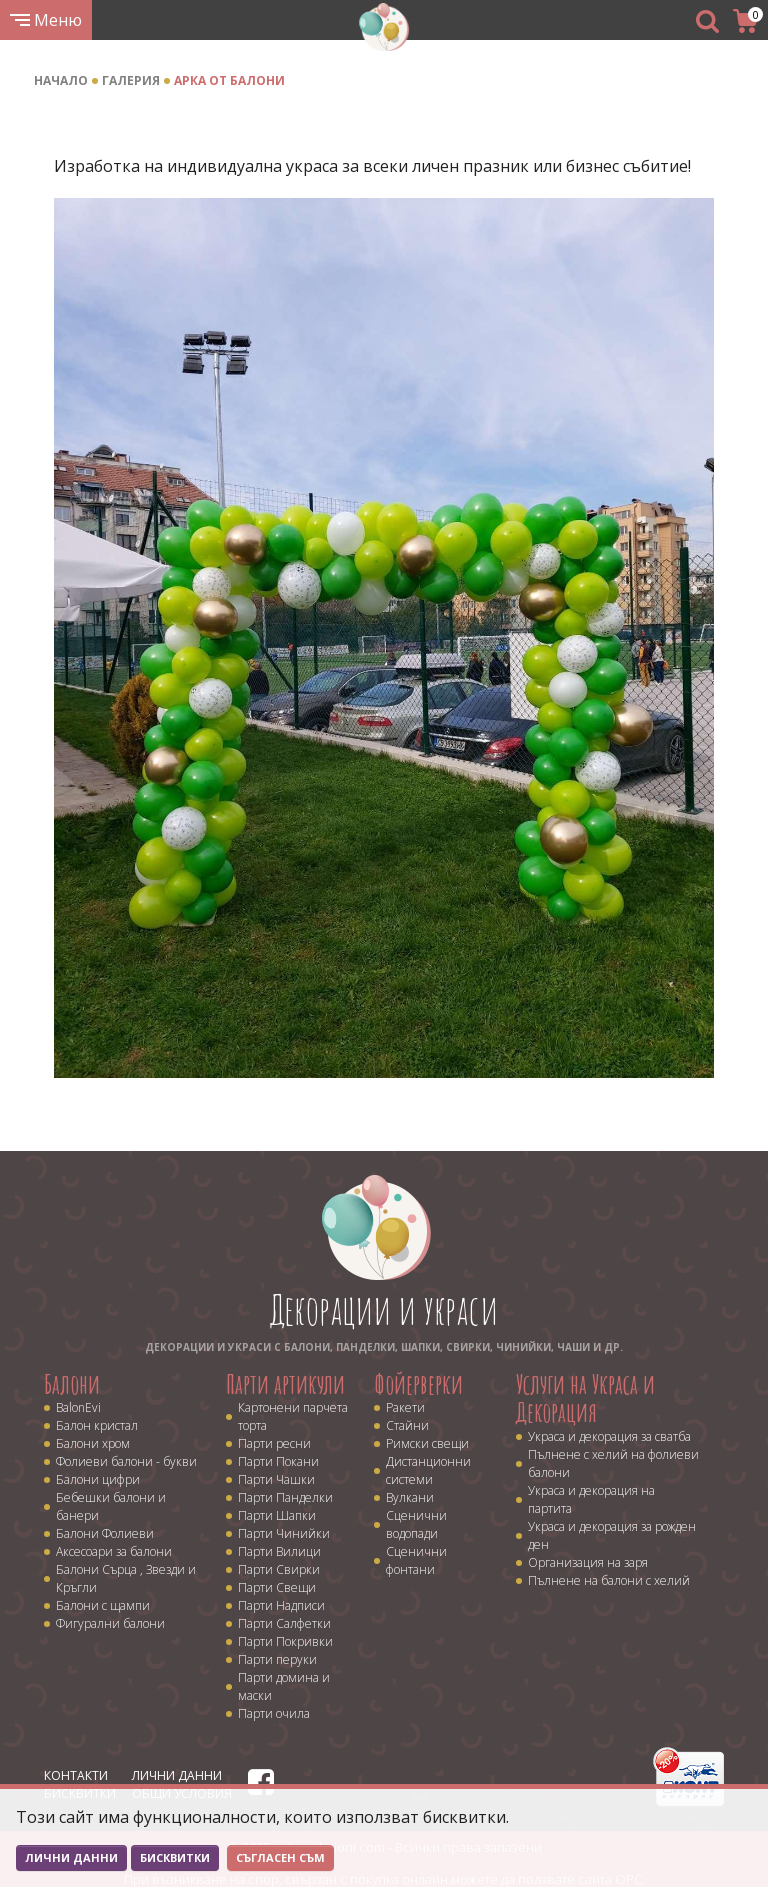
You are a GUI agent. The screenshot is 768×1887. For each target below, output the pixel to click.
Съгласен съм (280, 1857)
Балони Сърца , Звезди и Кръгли (126, 1578)
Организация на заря (588, 1562)
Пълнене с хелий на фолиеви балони (613, 1463)
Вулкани (410, 1497)
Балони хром (93, 1443)
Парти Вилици (279, 1551)
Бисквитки (175, 1857)
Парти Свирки (279, 1569)
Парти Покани (278, 1461)
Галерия (131, 80)
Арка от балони (229, 80)
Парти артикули (285, 1384)
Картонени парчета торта (293, 1416)
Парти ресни (274, 1443)
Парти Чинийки (284, 1533)
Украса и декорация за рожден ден (612, 1535)
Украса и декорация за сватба (609, 1436)
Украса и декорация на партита (591, 1499)
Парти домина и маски (284, 1686)
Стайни (407, 1425)
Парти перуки (277, 1659)
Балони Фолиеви (105, 1533)
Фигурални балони (110, 1623)
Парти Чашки (276, 1479)
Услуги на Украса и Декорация (585, 1398)
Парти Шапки (277, 1515)
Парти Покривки (285, 1641)
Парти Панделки (285, 1497)
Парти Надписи (281, 1605)
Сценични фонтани (416, 1560)
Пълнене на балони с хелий (609, 1580)
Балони (72, 1384)
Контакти (76, 1775)
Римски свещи (427, 1443)
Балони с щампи (103, 1605)
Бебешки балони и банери (111, 1506)
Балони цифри (98, 1479)
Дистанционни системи (428, 1470)
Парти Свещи (277, 1587)
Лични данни (177, 1775)
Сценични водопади (416, 1524)
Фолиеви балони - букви (126, 1461)
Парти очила (274, 1713)
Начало (61, 80)
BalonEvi (78, 1407)
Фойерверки (418, 1384)
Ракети (405, 1407)
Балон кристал (97, 1425)
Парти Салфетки (284, 1623)
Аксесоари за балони (114, 1551)
